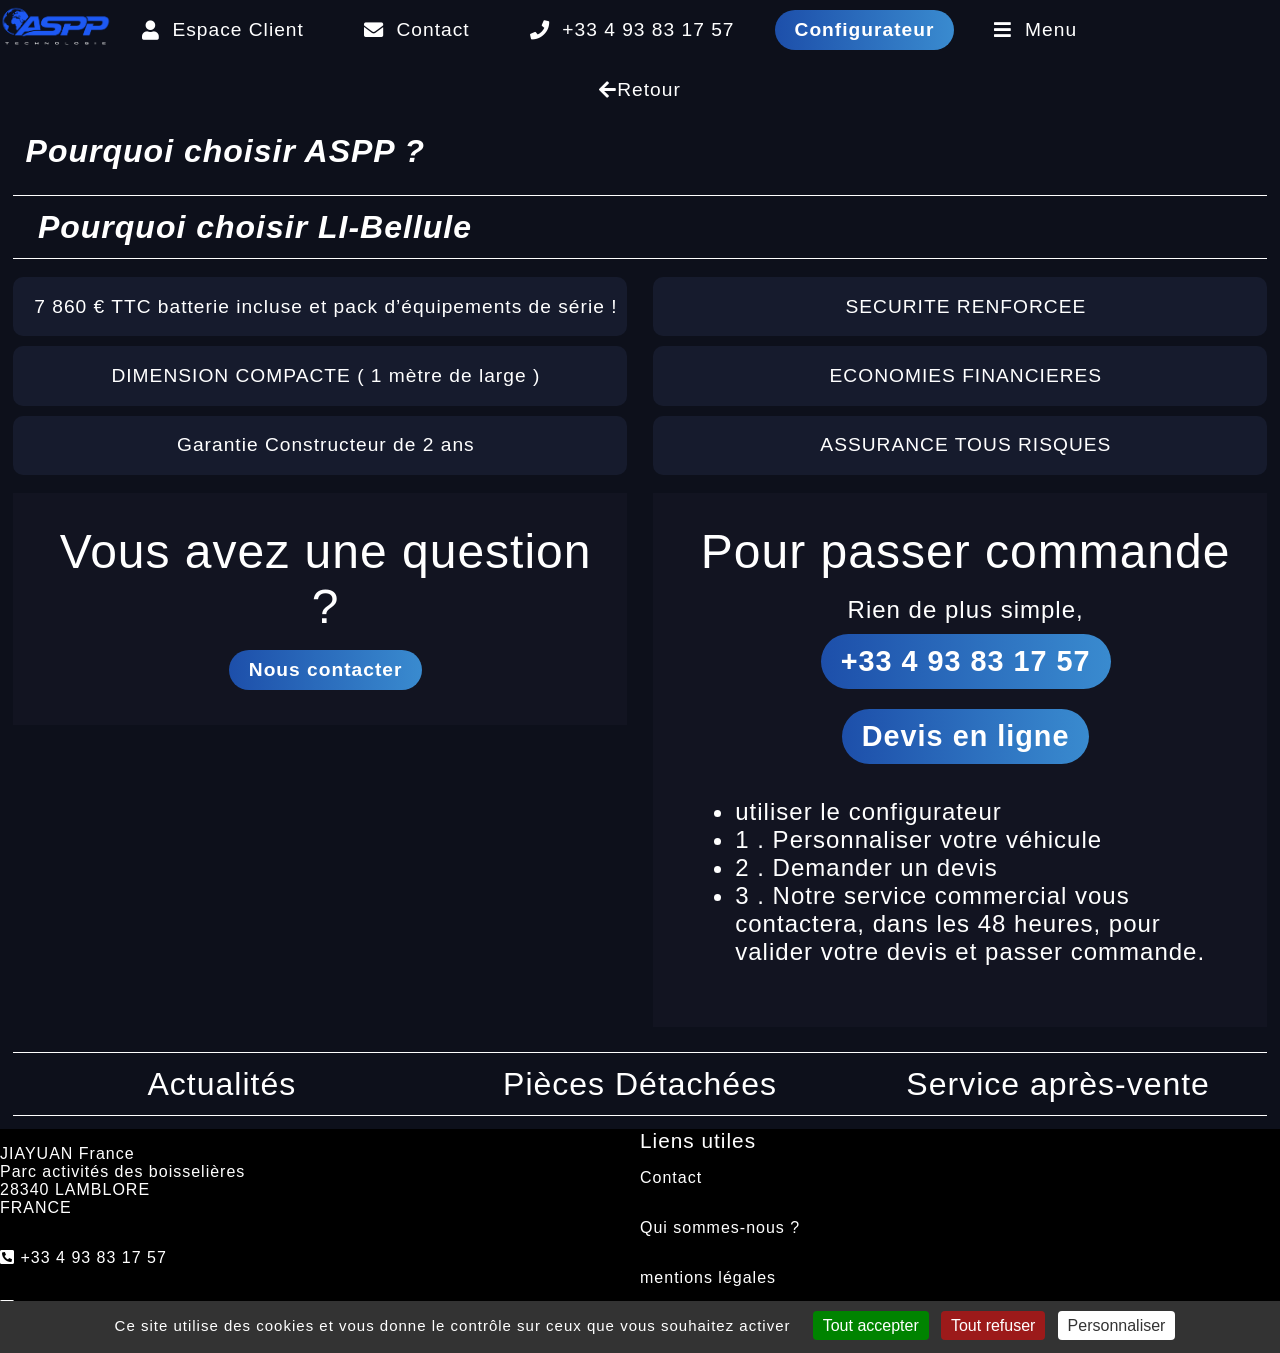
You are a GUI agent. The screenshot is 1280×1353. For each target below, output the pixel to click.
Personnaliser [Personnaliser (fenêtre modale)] (1117, 1325)
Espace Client (223, 29)
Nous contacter (326, 669)
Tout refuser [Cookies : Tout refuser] (993, 1325)
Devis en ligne (966, 736)
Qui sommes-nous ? (720, 1227)
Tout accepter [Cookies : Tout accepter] (871, 1325)
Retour (640, 89)
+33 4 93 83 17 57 (632, 29)
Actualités (222, 1084)
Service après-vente (1058, 1084)
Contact (417, 29)
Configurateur (865, 29)
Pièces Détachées (640, 1084)
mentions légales (708, 1277)
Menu (1035, 29)
